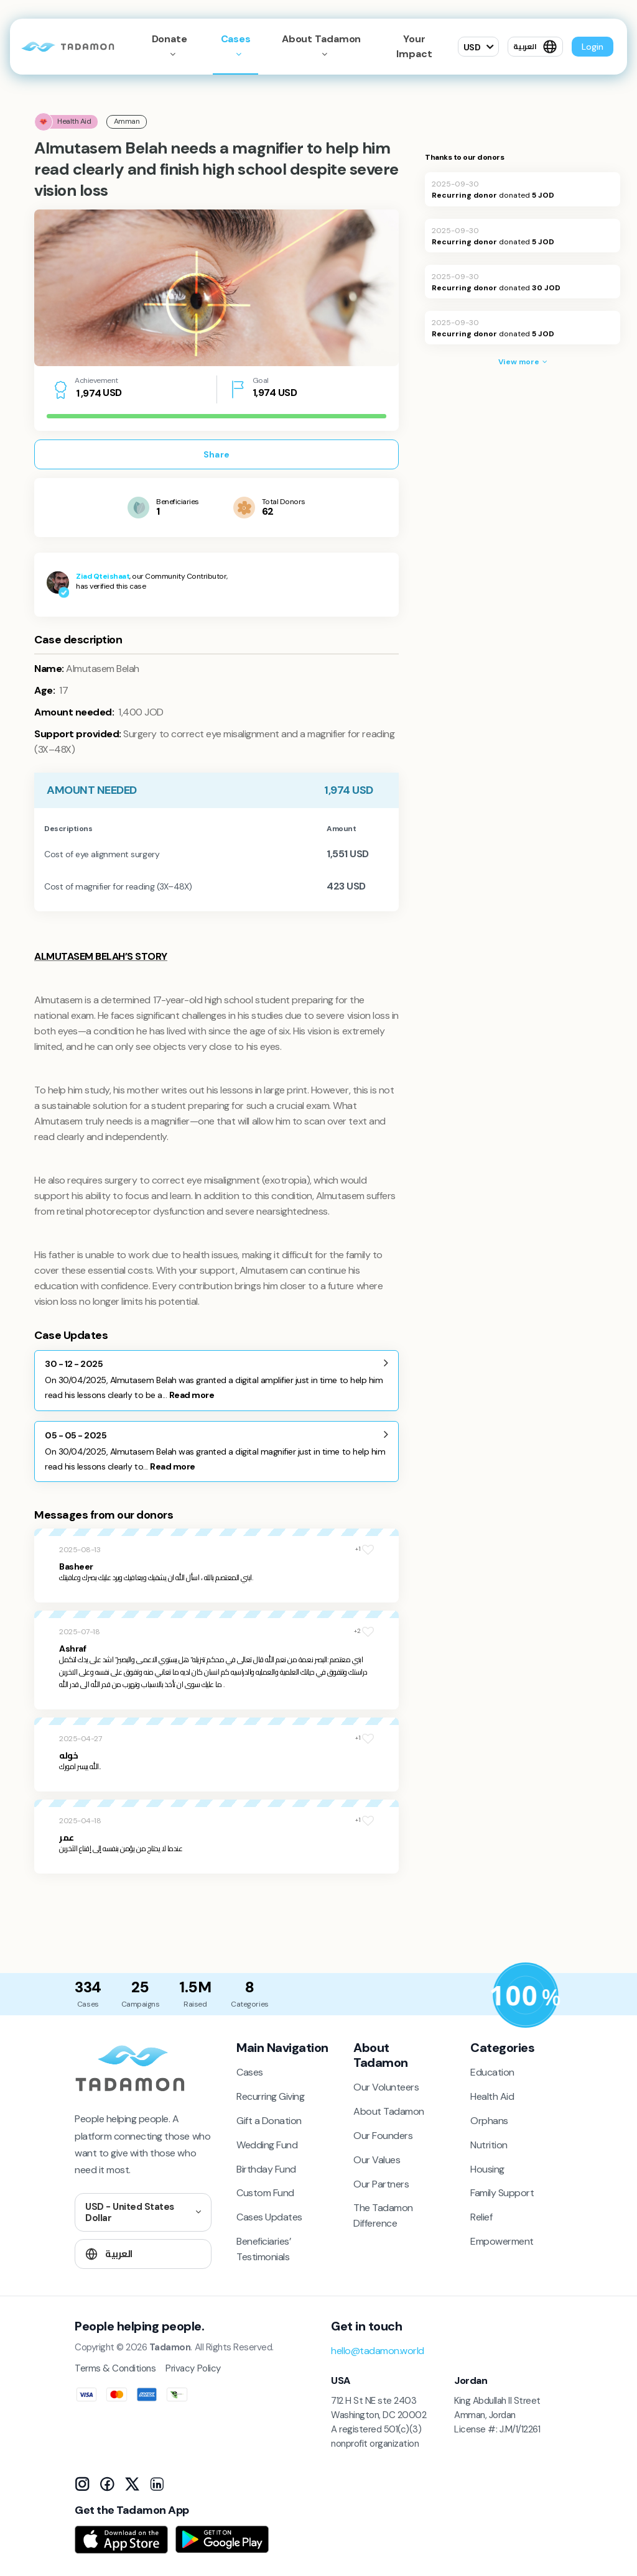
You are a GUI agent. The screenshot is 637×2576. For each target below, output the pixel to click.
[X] (131, 2484)
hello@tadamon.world (377, 2350)
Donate (169, 38)
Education (492, 2072)
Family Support (502, 2192)
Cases (236, 38)
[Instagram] (82, 2484)
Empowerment (502, 2241)
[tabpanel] (216, 287)
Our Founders (382, 2135)
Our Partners (381, 2184)
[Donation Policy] (525, 1995)
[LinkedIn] (156, 2484)
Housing (487, 2169)
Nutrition (489, 2144)
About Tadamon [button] (321, 38)
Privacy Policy (192, 2368)
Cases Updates (269, 2217)
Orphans (489, 2120)
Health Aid (492, 2096)
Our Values (376, 2159)
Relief (481, 2217)
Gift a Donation (269, 2120)
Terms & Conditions (115, 2368)
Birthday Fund (266, 2169)
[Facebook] (107, 2484)
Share (216, 454)
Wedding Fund (266, 2144)
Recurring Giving (270, 2096)
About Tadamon (388, 2111)
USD (472, 47)
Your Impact (414, 46)
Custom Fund (265, 2192)
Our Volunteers (386, 2087)
